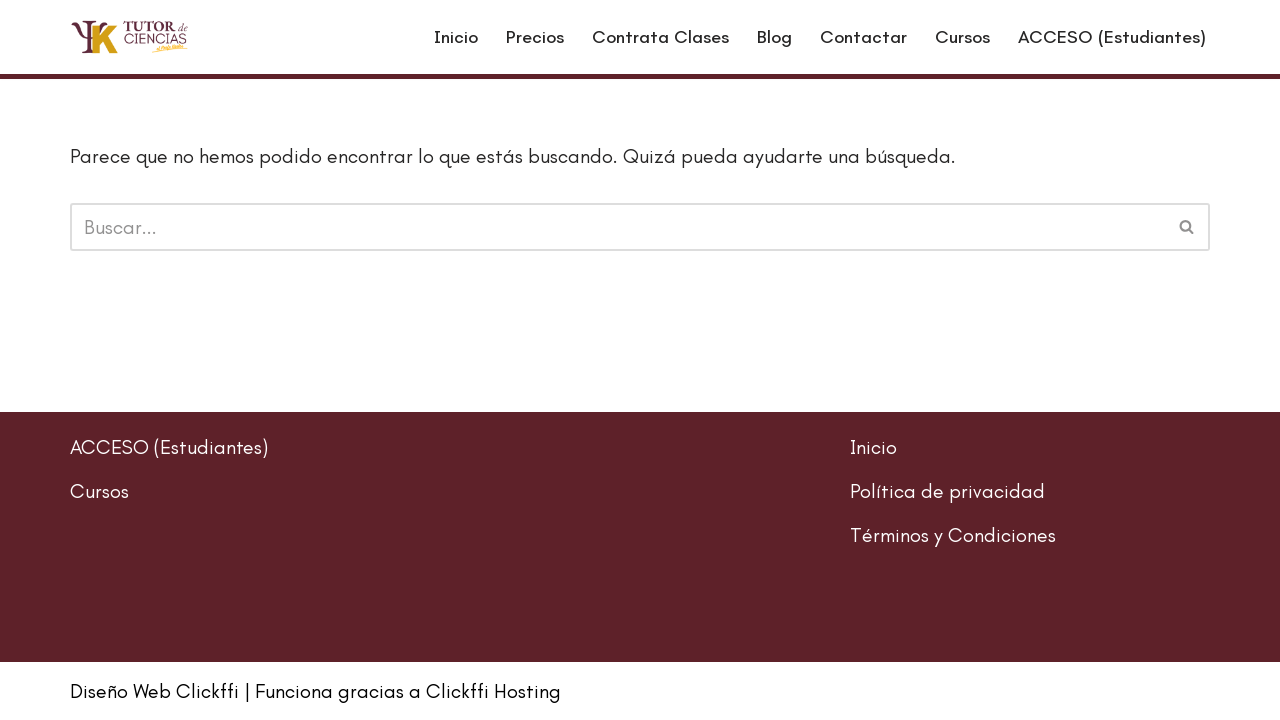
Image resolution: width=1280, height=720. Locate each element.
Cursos (962, 37)
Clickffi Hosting (493, 691)
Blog (774, 37)
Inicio (456, 37)
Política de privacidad (947, 491)
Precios (535, 37)
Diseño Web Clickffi (154, 691)
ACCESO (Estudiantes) (1112, 37)
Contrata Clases (660, 37)
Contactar (863, 37)
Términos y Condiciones (953, 535)
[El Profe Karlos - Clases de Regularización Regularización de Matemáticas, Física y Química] (130, 37)
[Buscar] (617, 227)
